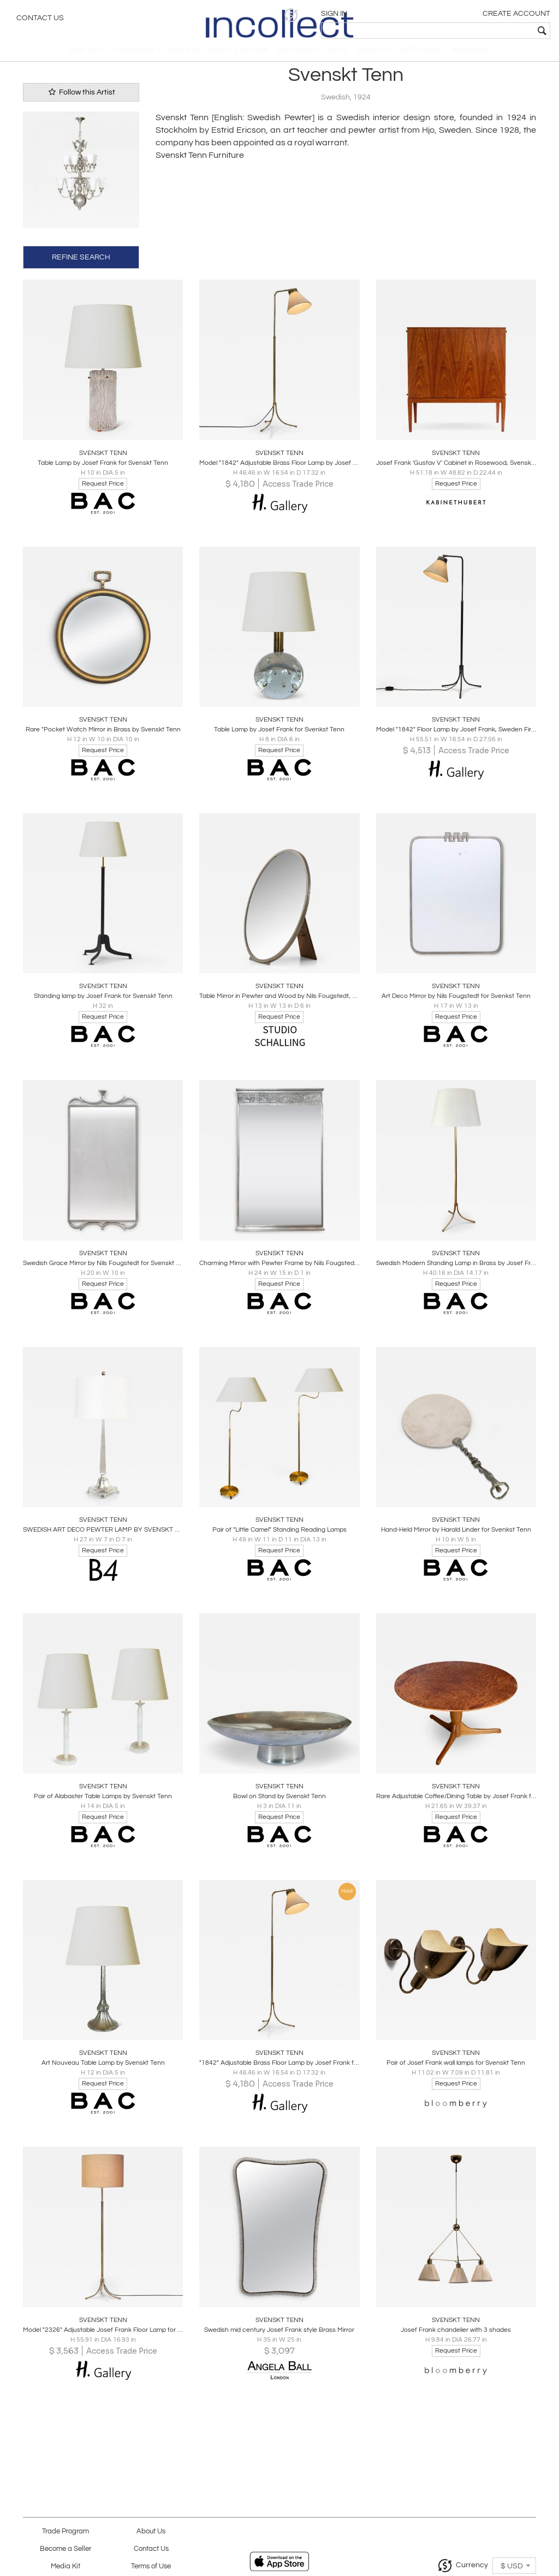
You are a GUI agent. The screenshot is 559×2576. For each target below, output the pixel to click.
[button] (382, 15)
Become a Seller (65, 2549)
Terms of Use (151, 2566)
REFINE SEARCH (81, 265)
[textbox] (472, 30)
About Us (150, 2531)
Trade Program (65, 2531)
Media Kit (65, 2566)
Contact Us (40, 19)
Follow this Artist (80, 101)
